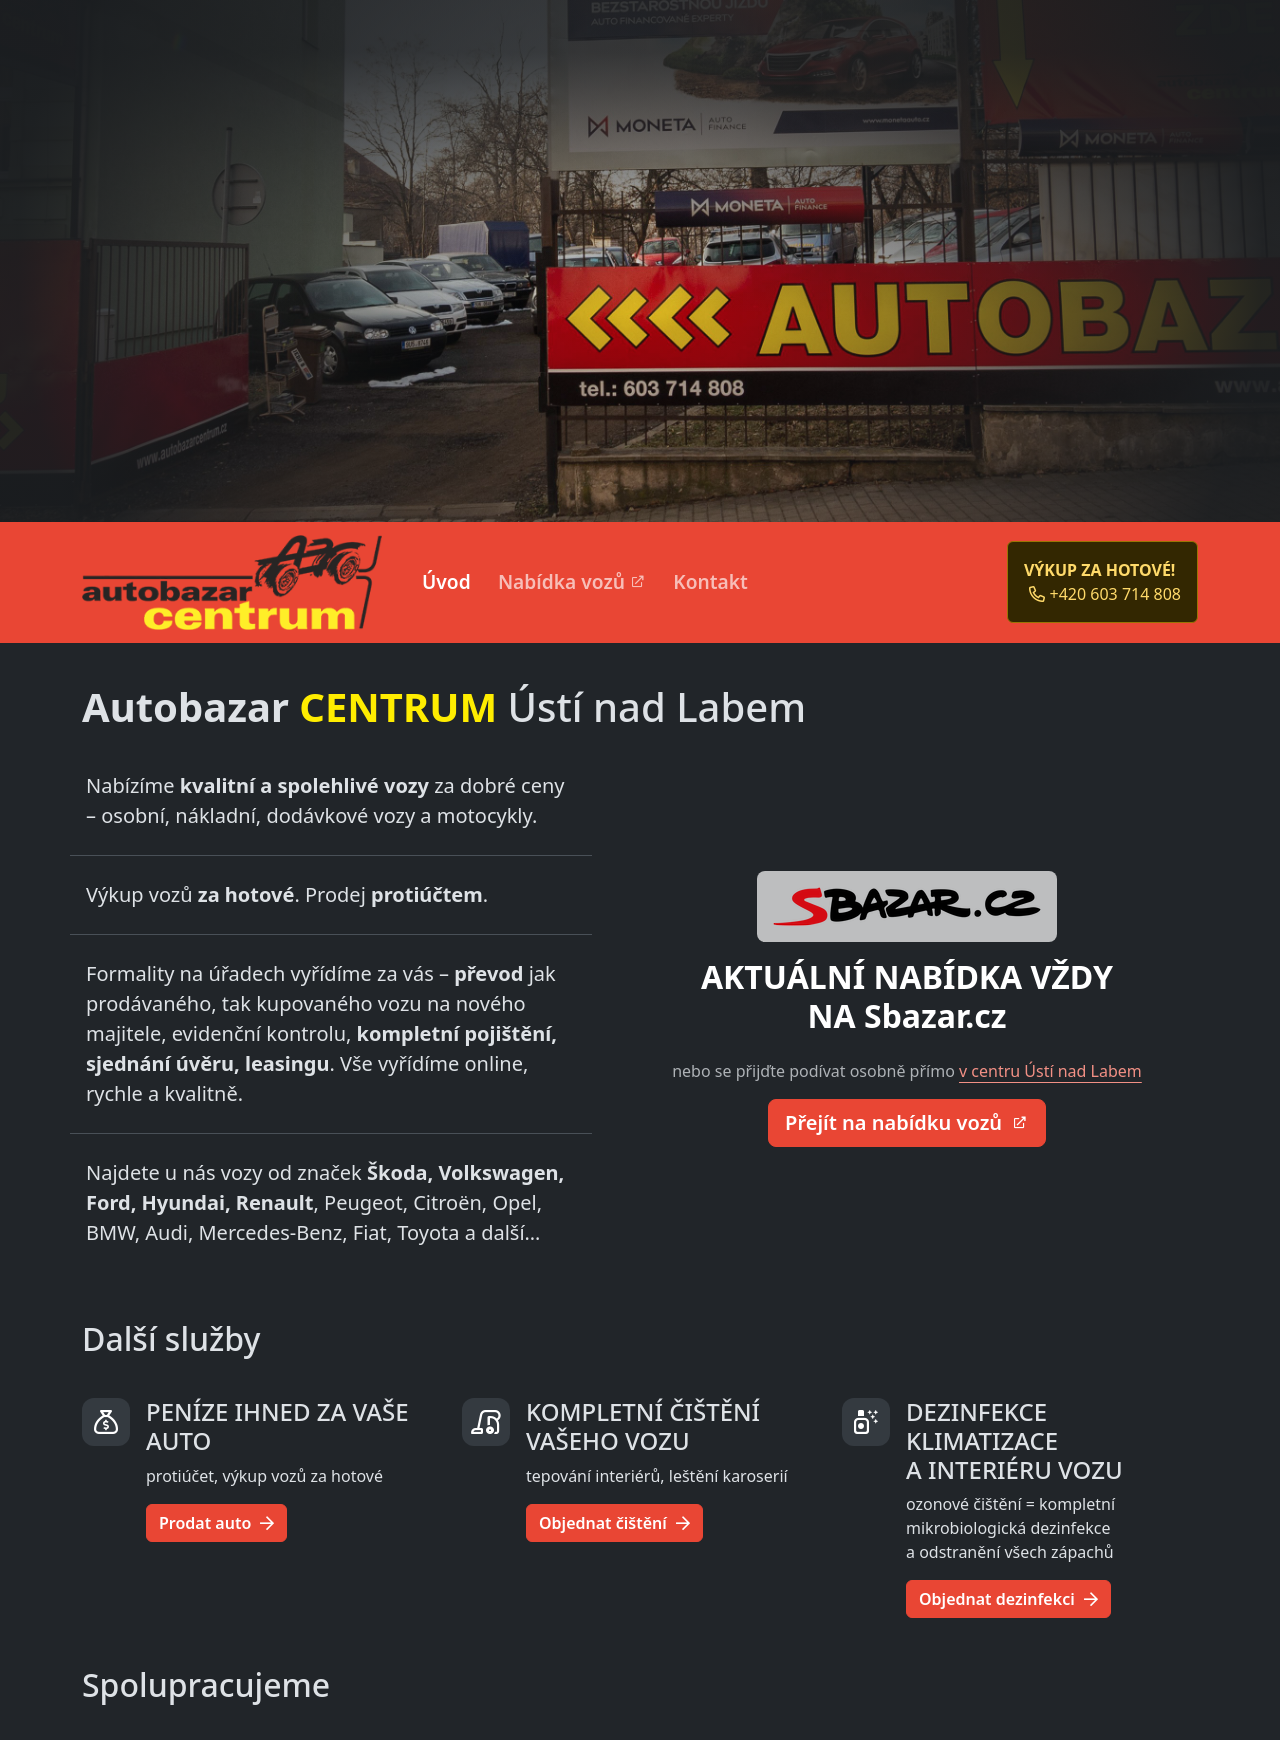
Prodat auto (216, 1523)
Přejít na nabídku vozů (896, 1122)
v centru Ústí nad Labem (1050, 1071)
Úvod (446, 581)
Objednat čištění (614, 1523)
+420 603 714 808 (1105, 594)
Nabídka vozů (561, 581)
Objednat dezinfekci (1008, 1599)
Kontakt (710, 581)
